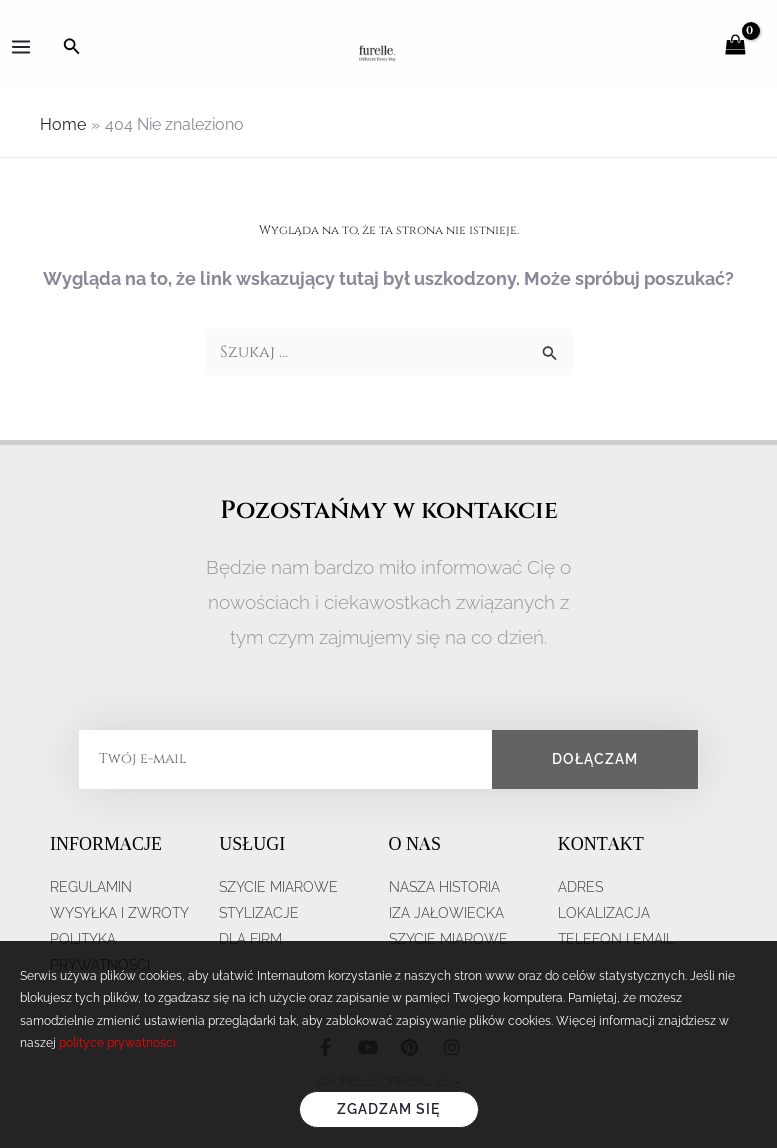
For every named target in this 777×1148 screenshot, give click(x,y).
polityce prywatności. (118, 1043)
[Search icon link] (72, 46)
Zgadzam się (388, 1109)
